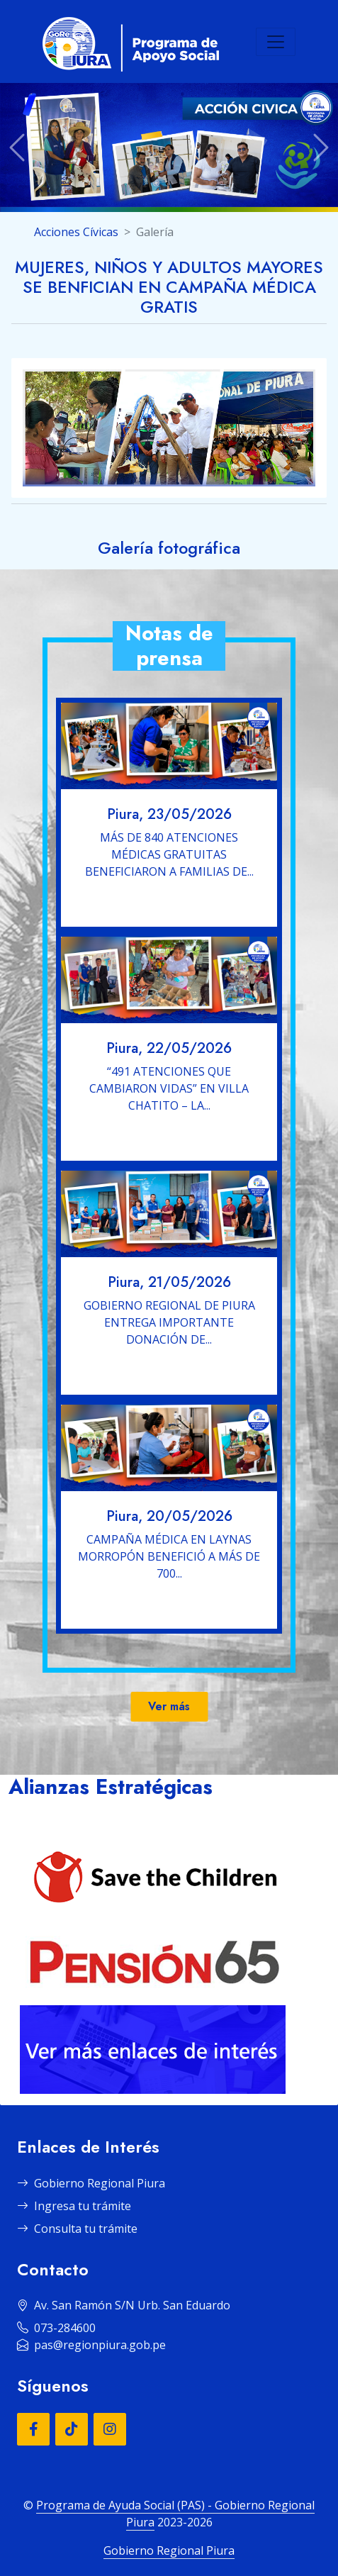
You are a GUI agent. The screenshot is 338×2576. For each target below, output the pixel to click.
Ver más (169, 1706)
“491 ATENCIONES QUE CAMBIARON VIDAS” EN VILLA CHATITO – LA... (169, 1088)
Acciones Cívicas (76, 232)
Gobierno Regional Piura (91, 2183)
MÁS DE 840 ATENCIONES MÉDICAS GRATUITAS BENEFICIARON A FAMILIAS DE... (169, 854)
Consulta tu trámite (77, 2228)
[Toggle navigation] (275, 42)
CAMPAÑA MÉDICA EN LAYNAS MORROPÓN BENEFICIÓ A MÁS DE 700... (169, 1556)
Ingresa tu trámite (74, 2206)
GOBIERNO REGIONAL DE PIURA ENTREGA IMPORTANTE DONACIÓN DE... (169, 1322)
